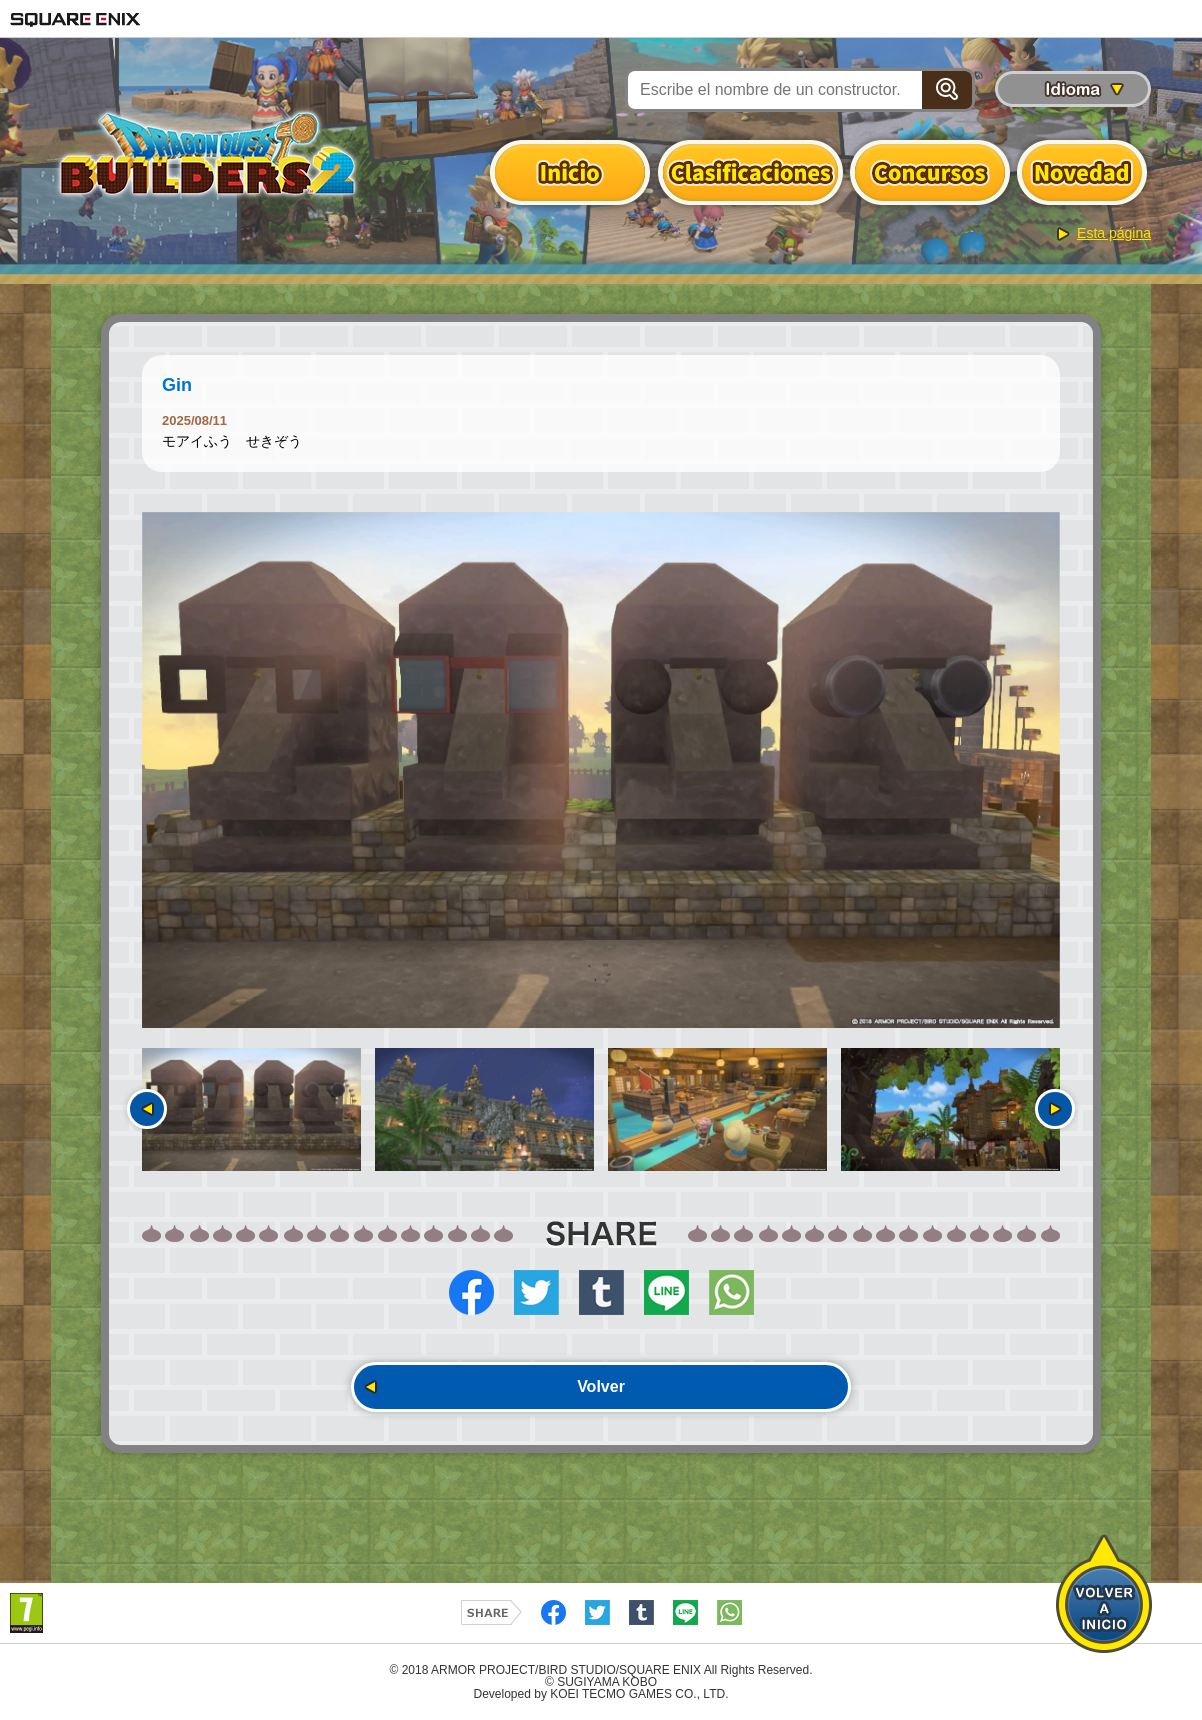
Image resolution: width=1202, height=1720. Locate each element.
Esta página (1114, 233)
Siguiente (1055, 1109)
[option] (601, 770)
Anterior (147, 1109)
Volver (601, 1386)
